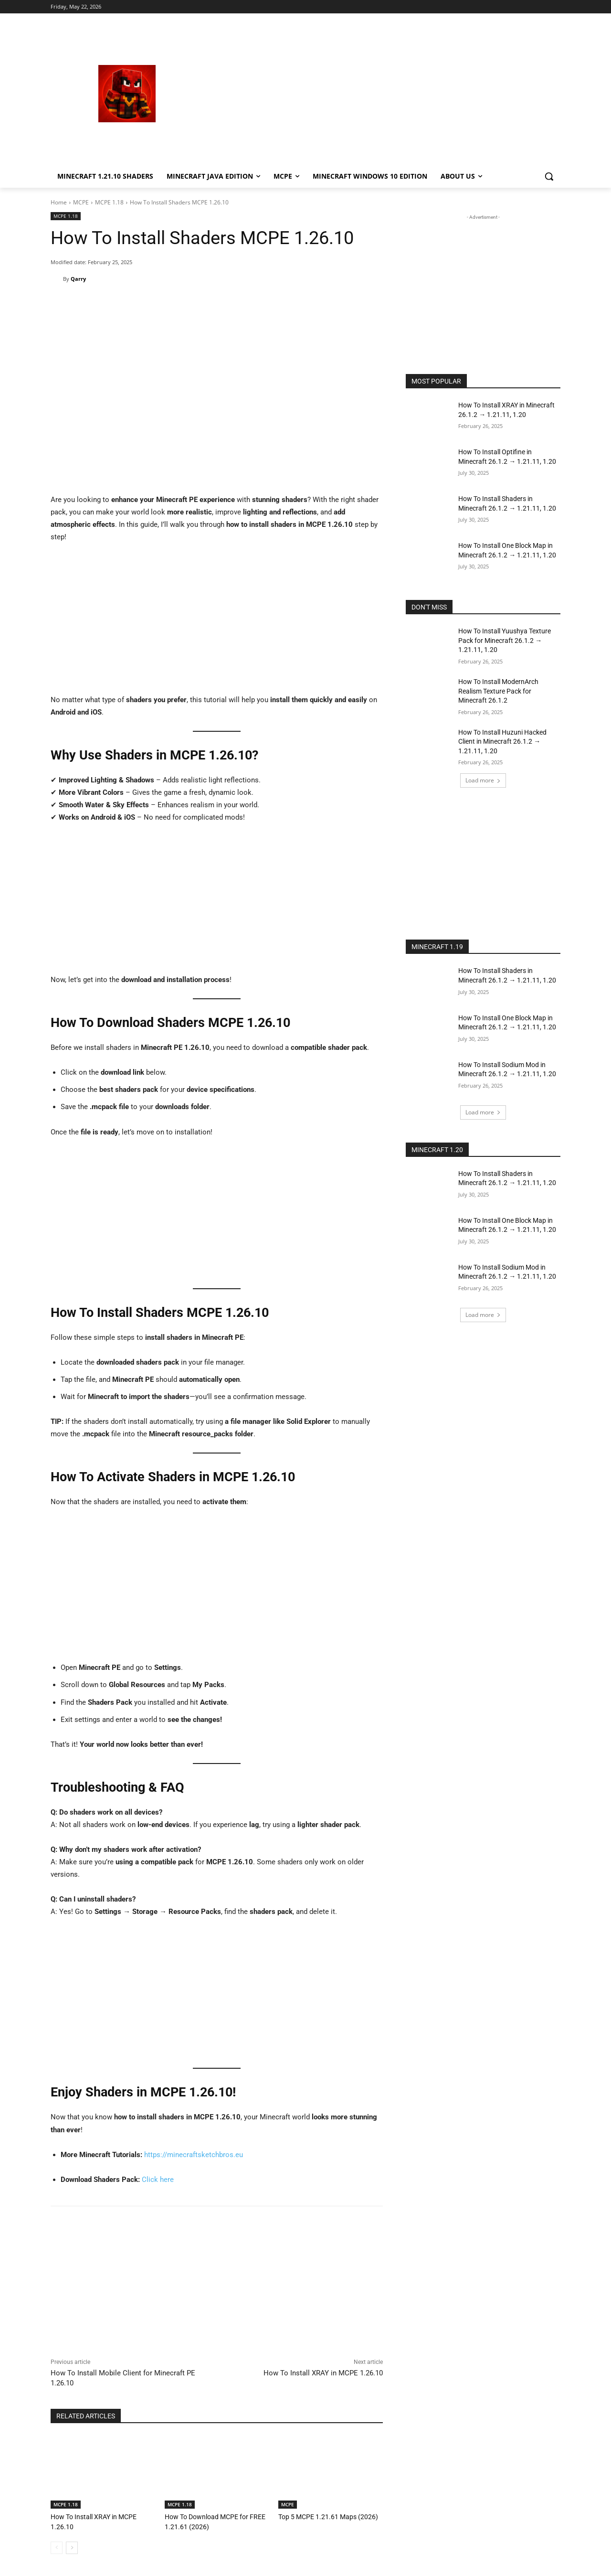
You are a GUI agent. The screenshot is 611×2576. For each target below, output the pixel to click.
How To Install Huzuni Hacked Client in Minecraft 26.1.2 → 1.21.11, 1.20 (502, 741)
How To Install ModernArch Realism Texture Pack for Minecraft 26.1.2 (498, 691)
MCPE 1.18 (109, 202)
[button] (548, 176)
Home (59, 202)
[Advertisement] (381, 93)
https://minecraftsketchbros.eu (193, 2154)
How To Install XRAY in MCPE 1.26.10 (323, 2373)
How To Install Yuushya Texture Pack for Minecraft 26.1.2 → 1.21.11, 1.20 (504, 640)
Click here (158, 2179)
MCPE (81, 202)
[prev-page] (57, 2547)
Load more (483, 780)
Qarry (78, 278)
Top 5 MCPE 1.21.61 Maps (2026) (323, 2516)
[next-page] (72, 2547)
